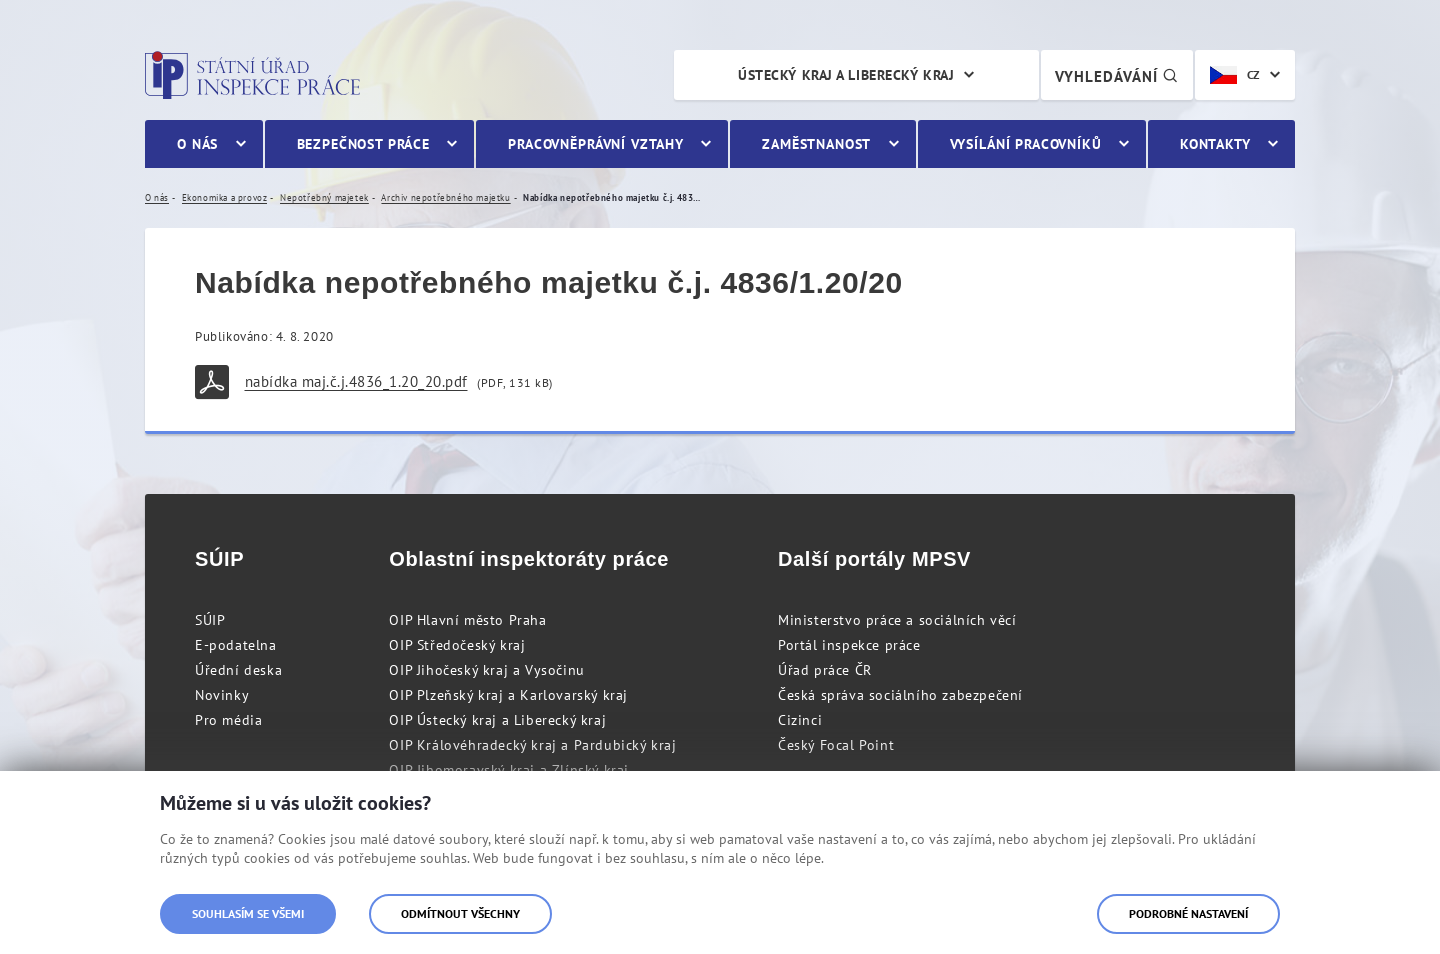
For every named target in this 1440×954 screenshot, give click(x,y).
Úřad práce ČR (825, 670)
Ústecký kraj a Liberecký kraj (846, 75)
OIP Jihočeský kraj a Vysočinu (486, 670)
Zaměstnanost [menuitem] (816, 144)
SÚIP (210, 620)
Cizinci (800, 720)
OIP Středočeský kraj (457, 645)
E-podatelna (236, 645)
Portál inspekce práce (849, 645)
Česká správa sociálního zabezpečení (900, 695)
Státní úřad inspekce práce (252, 75)
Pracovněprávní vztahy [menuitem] (596, 144)
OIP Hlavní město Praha (467, 620)
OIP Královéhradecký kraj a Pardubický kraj (532, 745)
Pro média (228, 720)
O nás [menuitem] (197, 144)
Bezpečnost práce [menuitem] (363, 144)
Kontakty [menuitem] (1215, 144)
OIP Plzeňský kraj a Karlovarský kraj (508, 695)
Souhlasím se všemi (248, 913)
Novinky (222, 695)
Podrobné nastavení (1188, 913)
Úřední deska (238, 670)
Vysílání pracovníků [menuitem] (1026, 144)
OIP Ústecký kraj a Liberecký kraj (497, 720)
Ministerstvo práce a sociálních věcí (897, 620)
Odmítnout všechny (460, 913)
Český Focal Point (836, 745)
